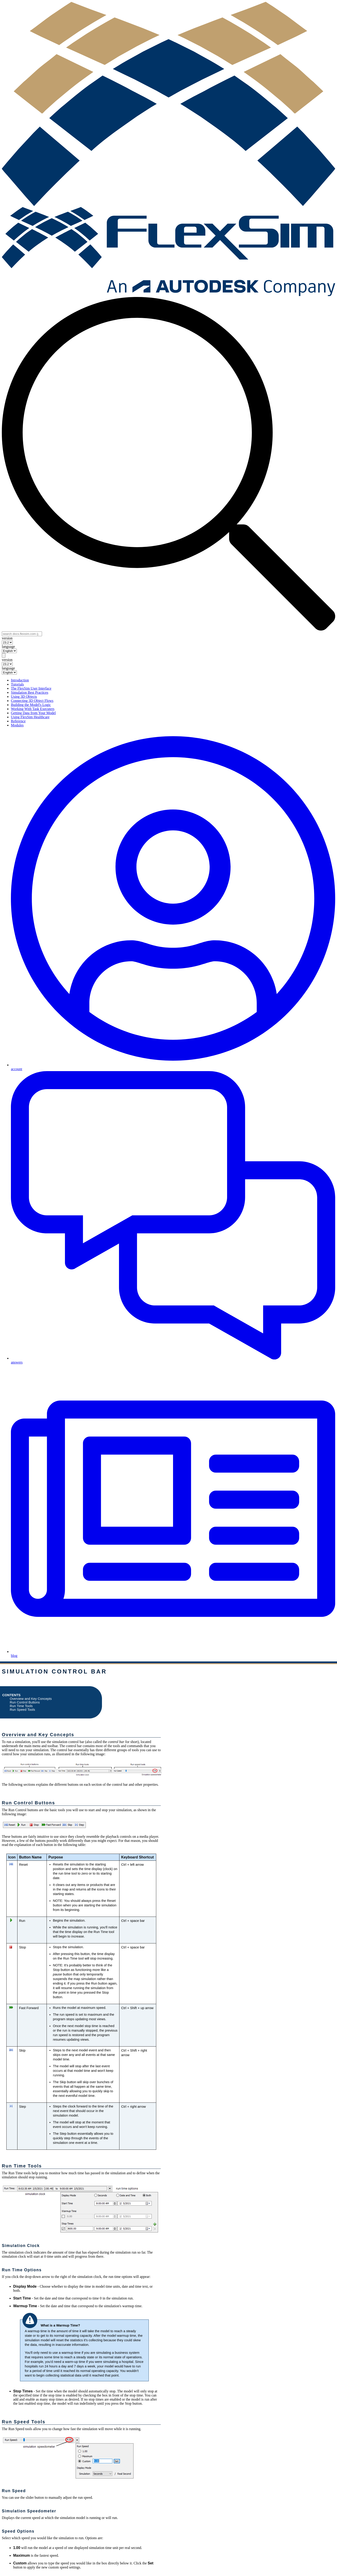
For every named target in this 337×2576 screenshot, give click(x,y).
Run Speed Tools (22, 1709)
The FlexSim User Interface (31, 688)
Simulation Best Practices (29, 692)
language (8, 646)
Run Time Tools (21, 1706)
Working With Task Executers (32, 709)
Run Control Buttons (25, 1702)
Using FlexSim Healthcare (30, 717)
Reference (18, 721)
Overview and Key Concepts (31, 1699)
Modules (17, 725)
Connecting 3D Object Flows (32, 701)
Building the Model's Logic (31, 705)
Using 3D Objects (24, 696)
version (7, 638)
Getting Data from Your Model (33, 713)
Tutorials (17, 684)
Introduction (20, 680)
